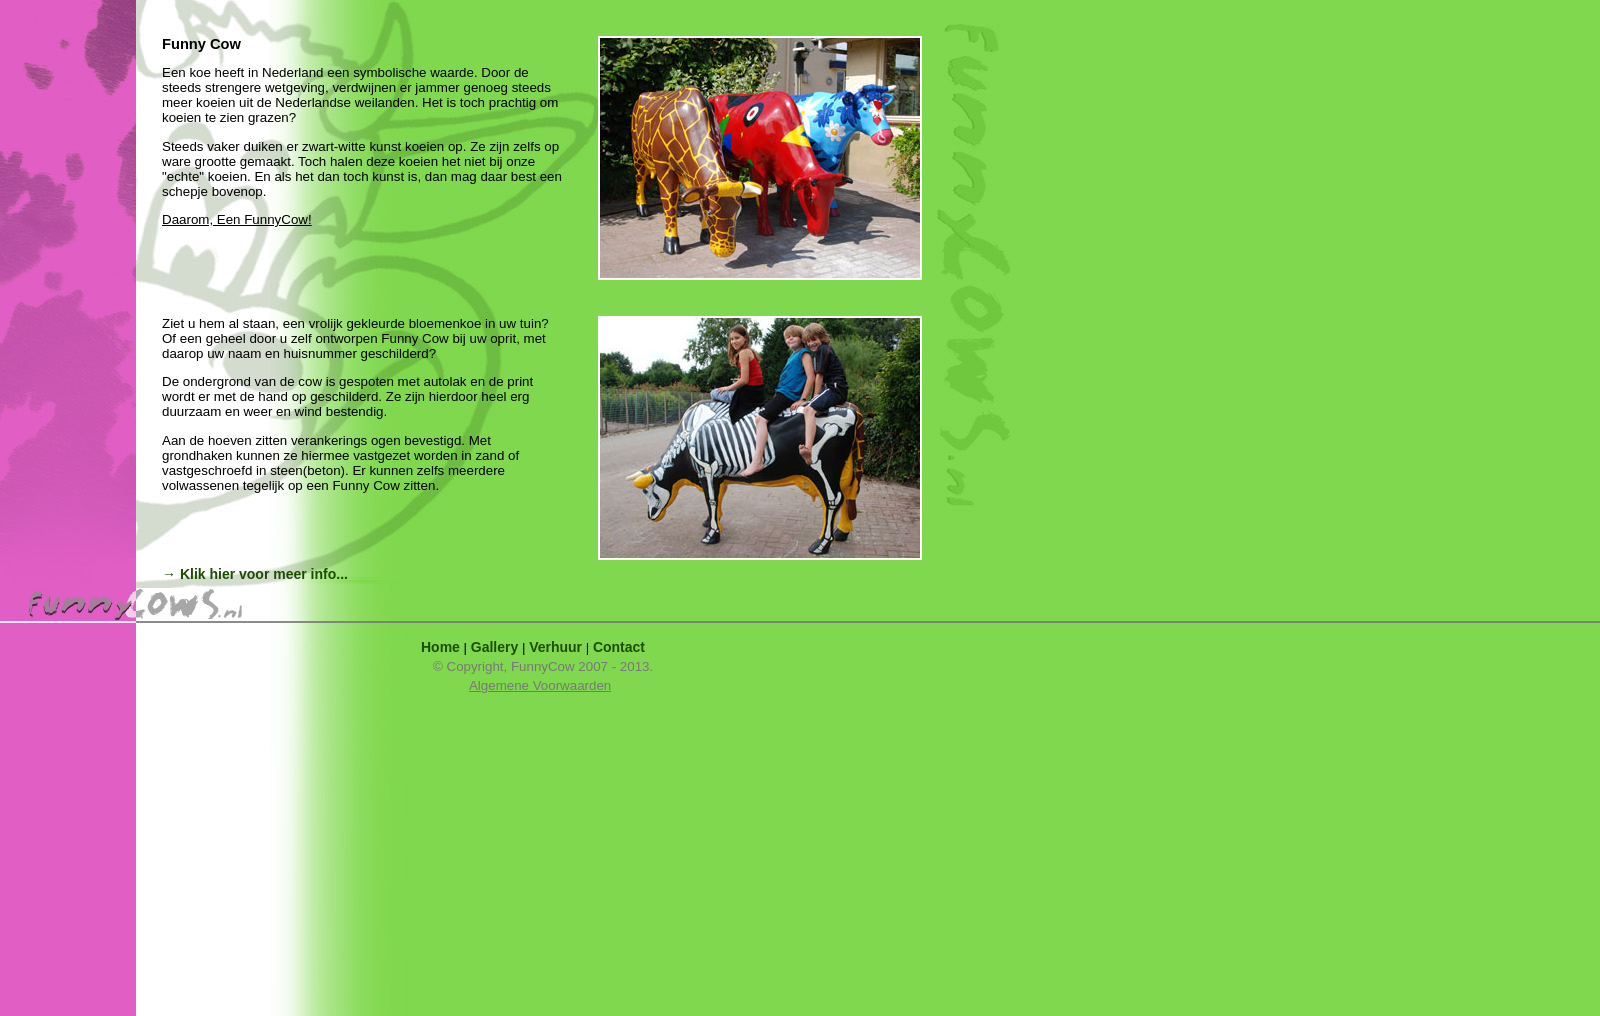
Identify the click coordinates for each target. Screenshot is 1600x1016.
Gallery (494, 647)
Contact (619, 647)
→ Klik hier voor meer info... (255, 574)
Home (440, 647)
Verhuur (555, 647)
